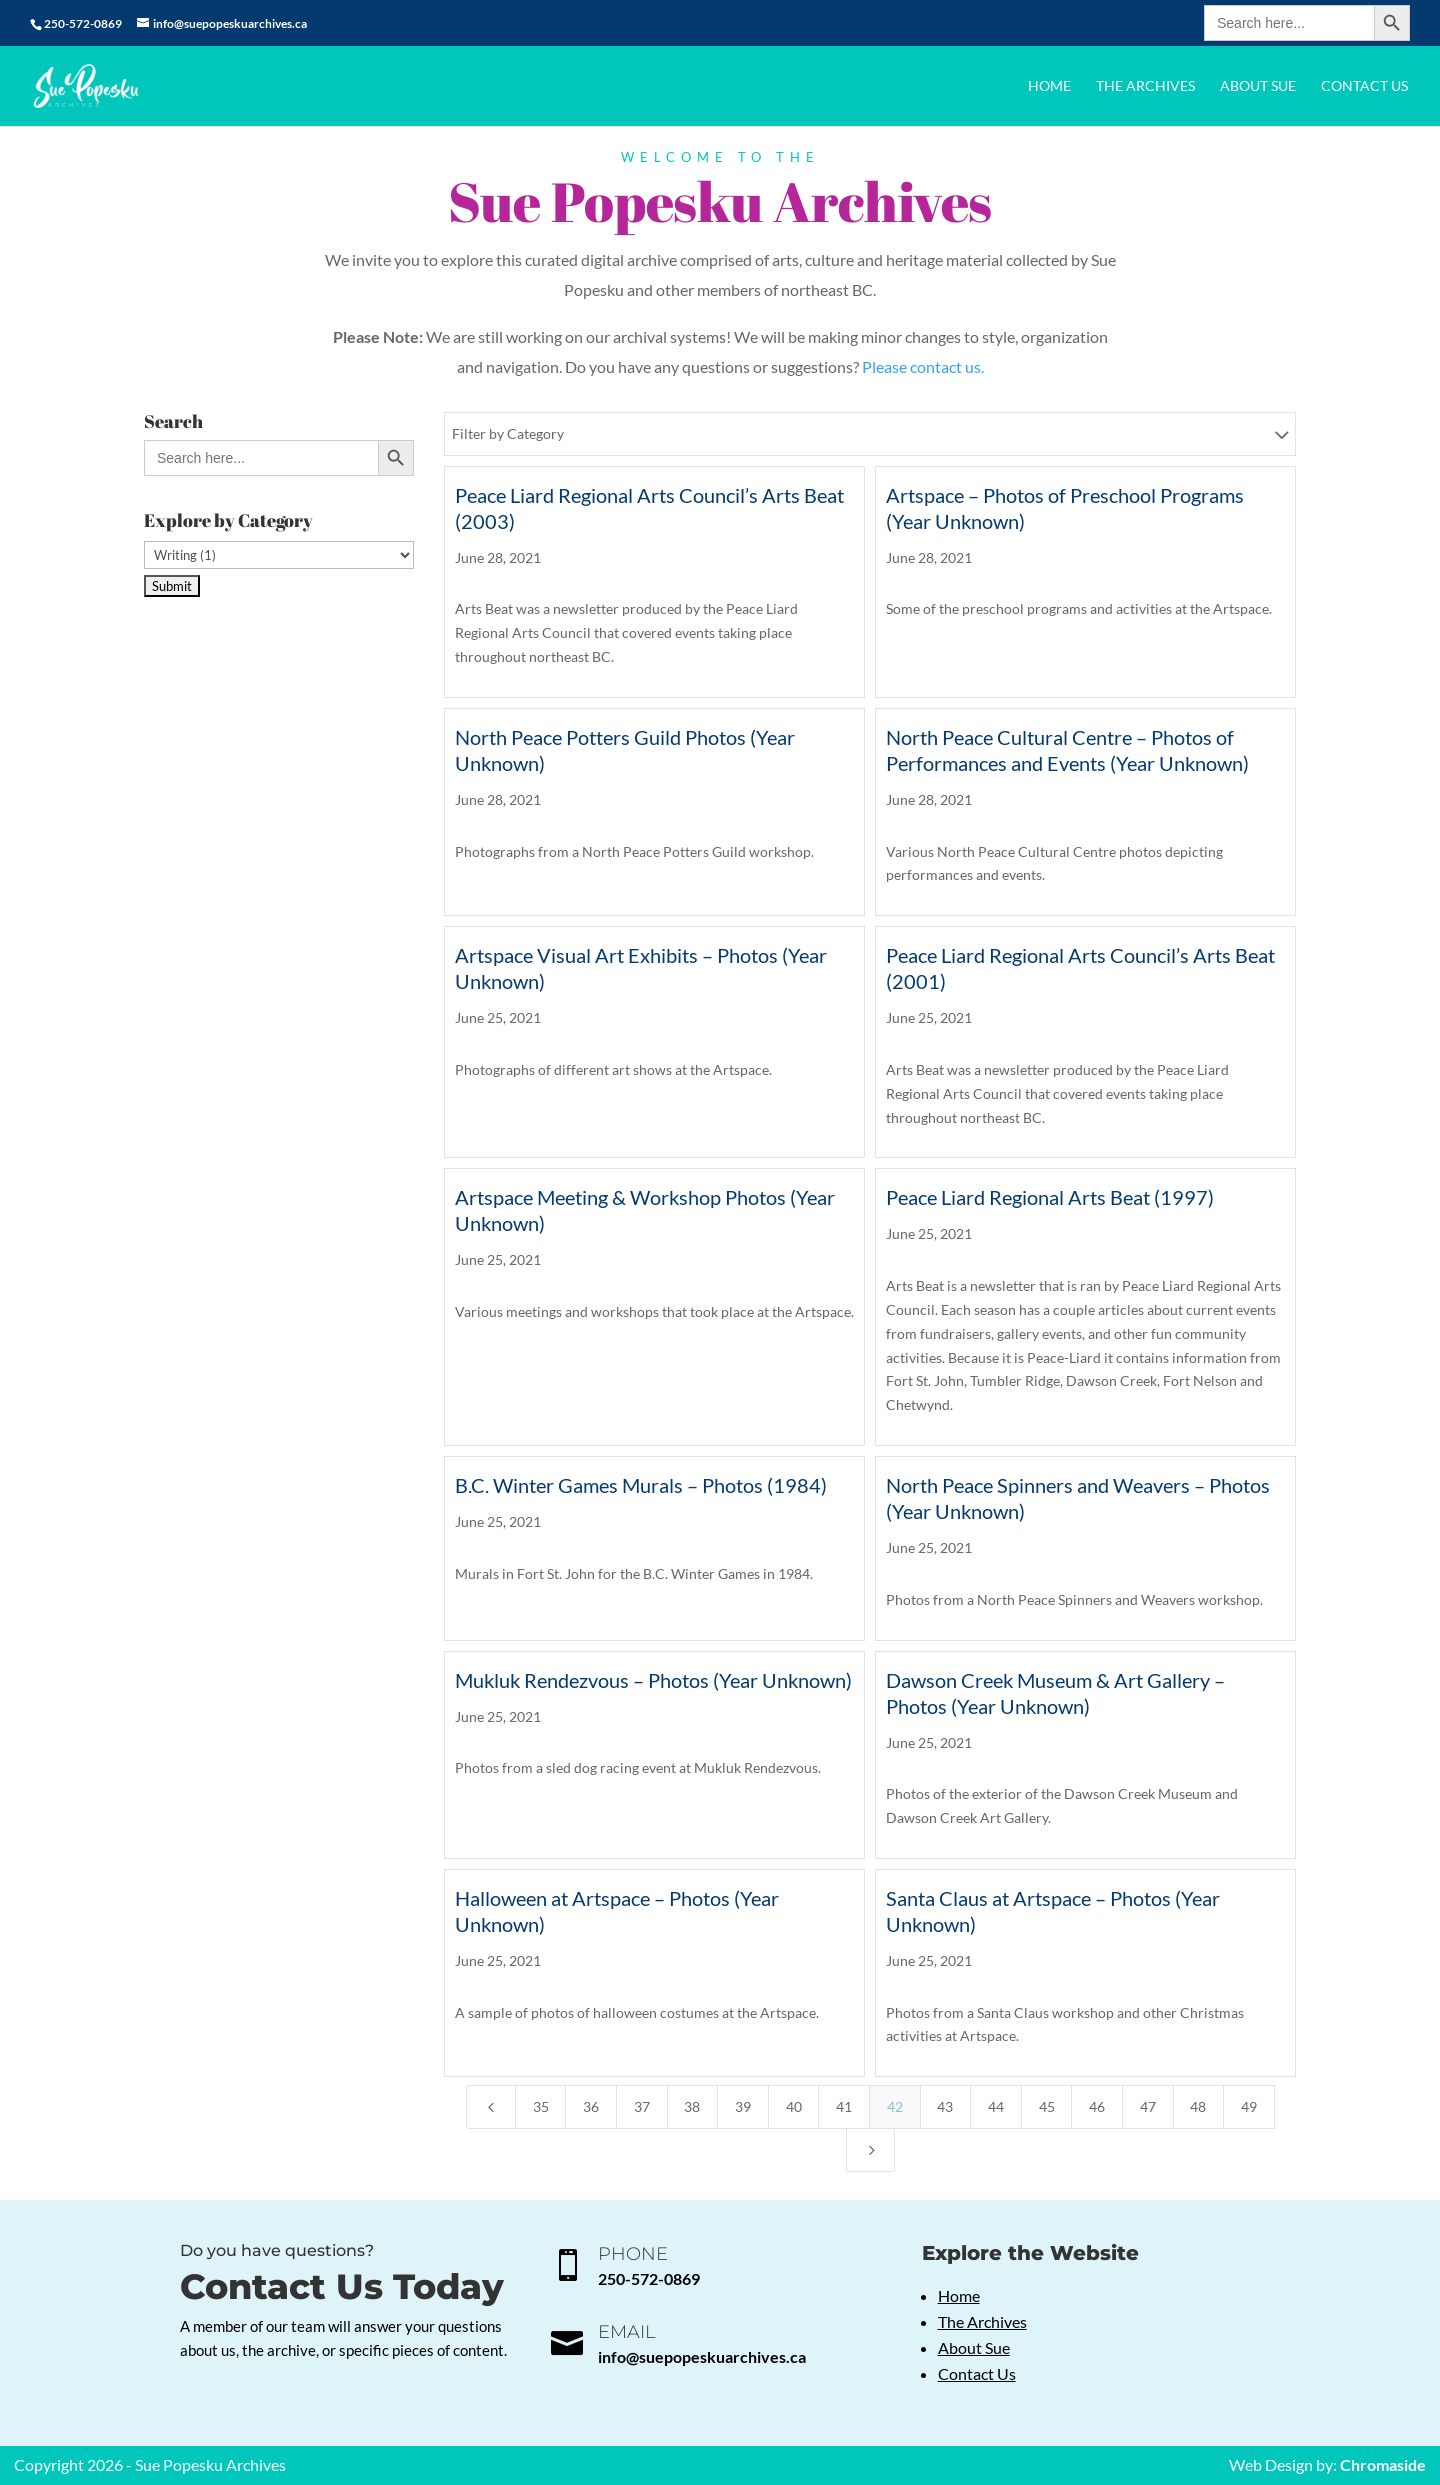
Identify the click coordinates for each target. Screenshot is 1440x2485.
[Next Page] (871, 2150)
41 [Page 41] (844, 2106)
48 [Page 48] (1198, 2106)
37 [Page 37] (642, 2106)
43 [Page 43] (945, 2106)
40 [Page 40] (794, 2106)
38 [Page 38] (692, 2106)
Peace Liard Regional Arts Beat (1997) (1050, 1197)
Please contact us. (923, 366)
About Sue (1258, 86)
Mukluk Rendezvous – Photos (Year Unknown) (653, 1680)
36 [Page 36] (591, 2106)
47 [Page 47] (1148, 2106)
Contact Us (1364, 86)
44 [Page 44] (996, 2106)
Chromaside (1383, 2464)
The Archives (1145, 86)
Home (1049, 86)
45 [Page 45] (1047, 2106)
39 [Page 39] (743, 2106)
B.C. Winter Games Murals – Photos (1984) (641, 1485)
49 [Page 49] (1249, 2106)
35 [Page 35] (541, 2106)
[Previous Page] (491, 2107)
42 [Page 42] (895, 2106)
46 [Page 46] (1097, 2106)
